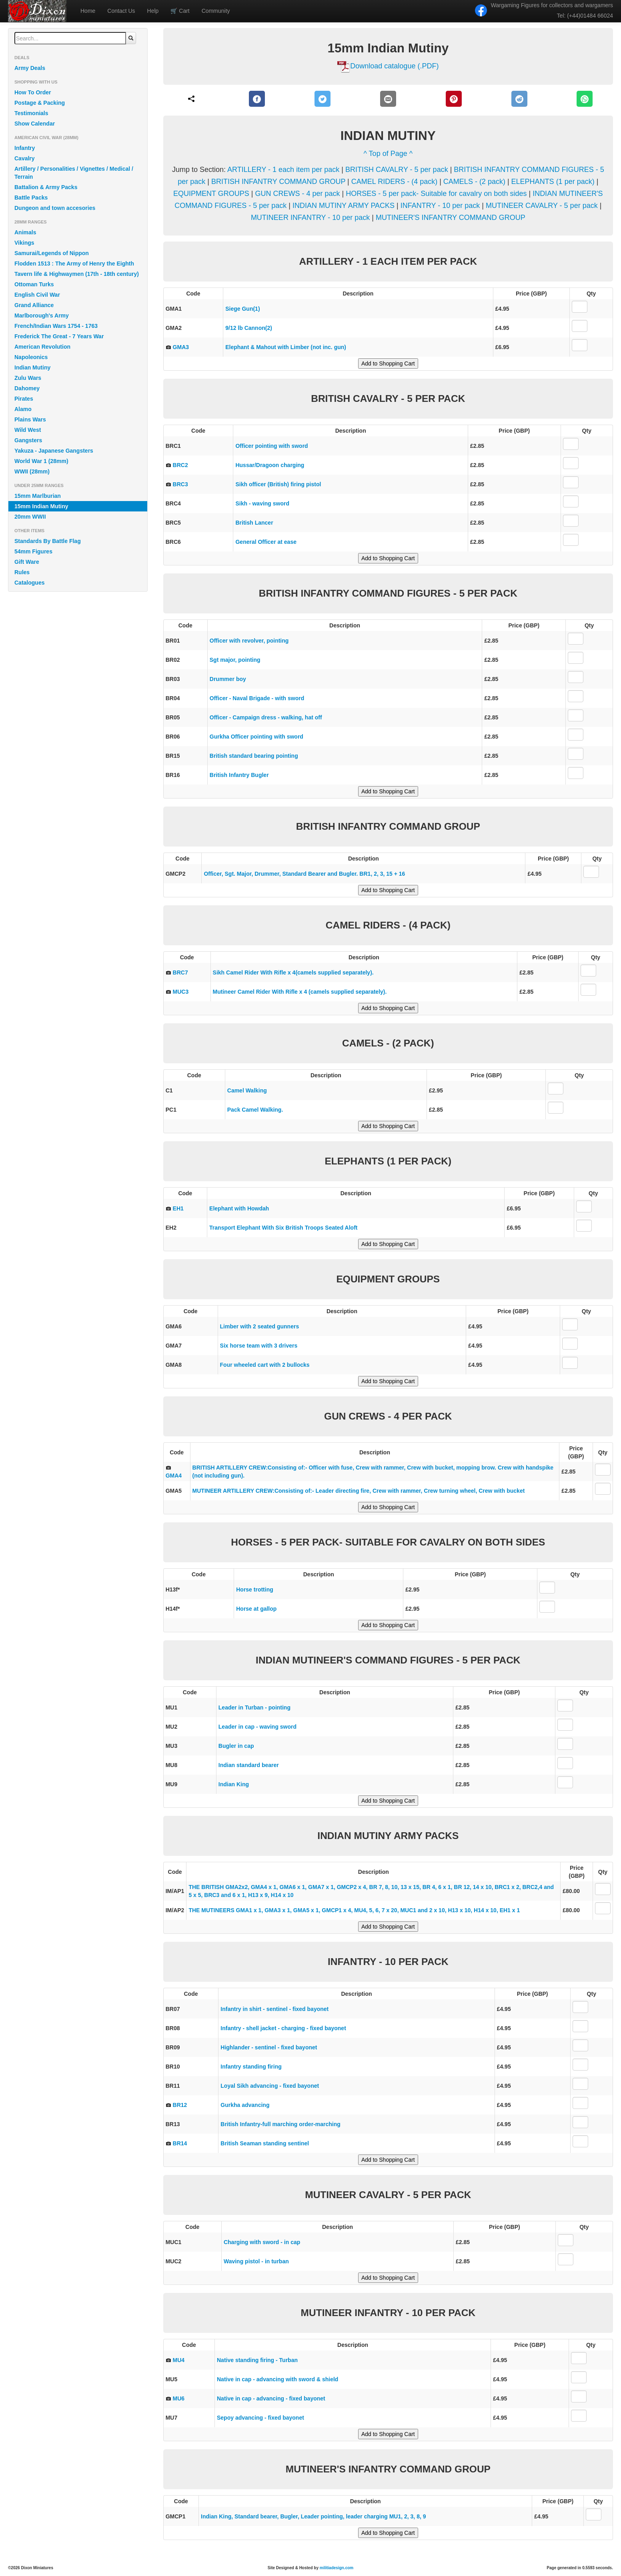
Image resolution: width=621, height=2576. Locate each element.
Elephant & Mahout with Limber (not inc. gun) (285, 347)
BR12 (180, 2105)
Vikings (24, 243)
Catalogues (29, 582)
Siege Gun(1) (242, 309)
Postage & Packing (39, 103)
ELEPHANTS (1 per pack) (554, 182)
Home (87, 11)
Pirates (23, 398)
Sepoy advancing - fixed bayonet (260, 2417)
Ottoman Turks (34, 284)
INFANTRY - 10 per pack (441, 206)
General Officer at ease (265, 542)
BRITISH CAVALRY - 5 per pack (397, 170)
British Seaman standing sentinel (264, 2143)
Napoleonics (31, 357)
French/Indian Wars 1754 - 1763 (56, 326)
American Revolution (42, 346)
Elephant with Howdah (239, 1208)
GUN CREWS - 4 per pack (298, 194)
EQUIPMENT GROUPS (212, 194)
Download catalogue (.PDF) (394, 66)
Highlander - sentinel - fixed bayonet (268, 2047)
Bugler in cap (236, 1746)
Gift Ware (26, 562)
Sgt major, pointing (235, 660)
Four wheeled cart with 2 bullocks (265, 1365)
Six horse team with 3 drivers (259, 1345)
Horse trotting (254, 1589)
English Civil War (37, 295)
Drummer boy (228, 679)
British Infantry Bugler (239, 775)
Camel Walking (247, 1090)
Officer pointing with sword (271, 446)
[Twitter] (322, 99)
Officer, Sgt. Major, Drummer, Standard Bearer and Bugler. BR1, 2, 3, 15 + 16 (304, 874)
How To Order (32, 92)
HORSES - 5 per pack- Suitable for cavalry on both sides (436, 194)
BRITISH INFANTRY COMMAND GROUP (279, 182)
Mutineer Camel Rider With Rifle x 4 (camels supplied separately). (300, 991)
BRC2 (180, 465)
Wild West (27, 430)
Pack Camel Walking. (255, 1109)
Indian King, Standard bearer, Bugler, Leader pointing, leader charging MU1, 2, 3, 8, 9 (313, 2516)
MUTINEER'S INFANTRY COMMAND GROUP (450, 218)
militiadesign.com (336, 2568)
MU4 (179, 2360)
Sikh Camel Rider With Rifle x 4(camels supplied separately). (293, 972)
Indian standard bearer (248, 1765)
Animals (25, 232)
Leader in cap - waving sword (257, 1726)
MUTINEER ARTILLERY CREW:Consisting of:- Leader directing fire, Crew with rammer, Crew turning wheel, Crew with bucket (358, 1491)
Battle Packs (31, 197)
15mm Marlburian (37, 496)
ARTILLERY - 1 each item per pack (284, 170)
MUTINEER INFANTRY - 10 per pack (311, 218)
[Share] (191, 99)
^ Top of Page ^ (388, 154)
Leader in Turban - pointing (254, 1707)
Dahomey (27, 388)
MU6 (179, 2398)
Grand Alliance (34, 305)
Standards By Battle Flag (47, 541)
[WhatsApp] (585, 99)
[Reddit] (519, 99)
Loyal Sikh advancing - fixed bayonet (269, 2086)
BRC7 (180, 972)
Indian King (233, 1784)
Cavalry (24, 158)
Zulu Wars (27, 378)
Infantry (24, 148)
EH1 (178, 1208)
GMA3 (181, 347)
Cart (179, 11)
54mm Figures (33, 551)
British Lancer (254, 522)
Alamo (23, 409)
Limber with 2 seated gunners (259, 1326)
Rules (22, 572)
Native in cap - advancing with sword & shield (277, 2379)
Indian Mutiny (32, 367)
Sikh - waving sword (262, 503)
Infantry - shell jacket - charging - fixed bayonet (283, 2028)
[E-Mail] (388, 99)
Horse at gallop (256, 1609)
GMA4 (174, 1475)
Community (216, 11)
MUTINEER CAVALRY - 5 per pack (543, 206)
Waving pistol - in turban (256, 2261)
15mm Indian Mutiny (41, 506)
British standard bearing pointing (254, 756)
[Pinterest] (453, 99)
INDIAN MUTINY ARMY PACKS (344, 206)
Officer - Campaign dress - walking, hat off (266, 717)
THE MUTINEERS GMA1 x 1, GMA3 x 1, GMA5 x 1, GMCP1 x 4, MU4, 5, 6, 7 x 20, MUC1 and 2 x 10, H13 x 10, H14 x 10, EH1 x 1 (354, 1910)
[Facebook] (257, 99)
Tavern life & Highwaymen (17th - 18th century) (76, 274)
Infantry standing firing (250, 2066)
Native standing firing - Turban (257, 2360)
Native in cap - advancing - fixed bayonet (271, 2398)
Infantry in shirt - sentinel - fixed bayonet (274, 2009)
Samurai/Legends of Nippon (51, 253)
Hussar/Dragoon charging (269, 465)
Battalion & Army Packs (45, 187)
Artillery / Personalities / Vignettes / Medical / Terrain (73, 173)
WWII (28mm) (32, 471)
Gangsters (28, 440)
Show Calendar (34, 123)
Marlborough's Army (41, 315)
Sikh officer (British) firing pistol (278, 484)
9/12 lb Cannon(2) (248, 328)
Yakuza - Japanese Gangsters (53, 450)
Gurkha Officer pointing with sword (256, 736)
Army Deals (29, 68)
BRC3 (180, 484)
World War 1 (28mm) (41, 461)
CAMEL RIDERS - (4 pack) (395, 182)
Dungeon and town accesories (54, 208)
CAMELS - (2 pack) (475, 182)
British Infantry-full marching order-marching (280, 2124)
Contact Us (121, 11)
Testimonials (31, 113)
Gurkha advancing (244, 2105)
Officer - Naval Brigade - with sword (257, 698)
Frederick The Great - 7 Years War (59, 336)
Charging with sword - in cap (262, 2242)
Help (153, 11)
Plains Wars (30, 419)
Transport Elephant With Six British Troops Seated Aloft (283, 1227)
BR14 (180, 2143)
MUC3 (181, 991)
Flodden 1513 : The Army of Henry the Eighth (74, 263)
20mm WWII (30, 516)
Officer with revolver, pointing (249, 640)
